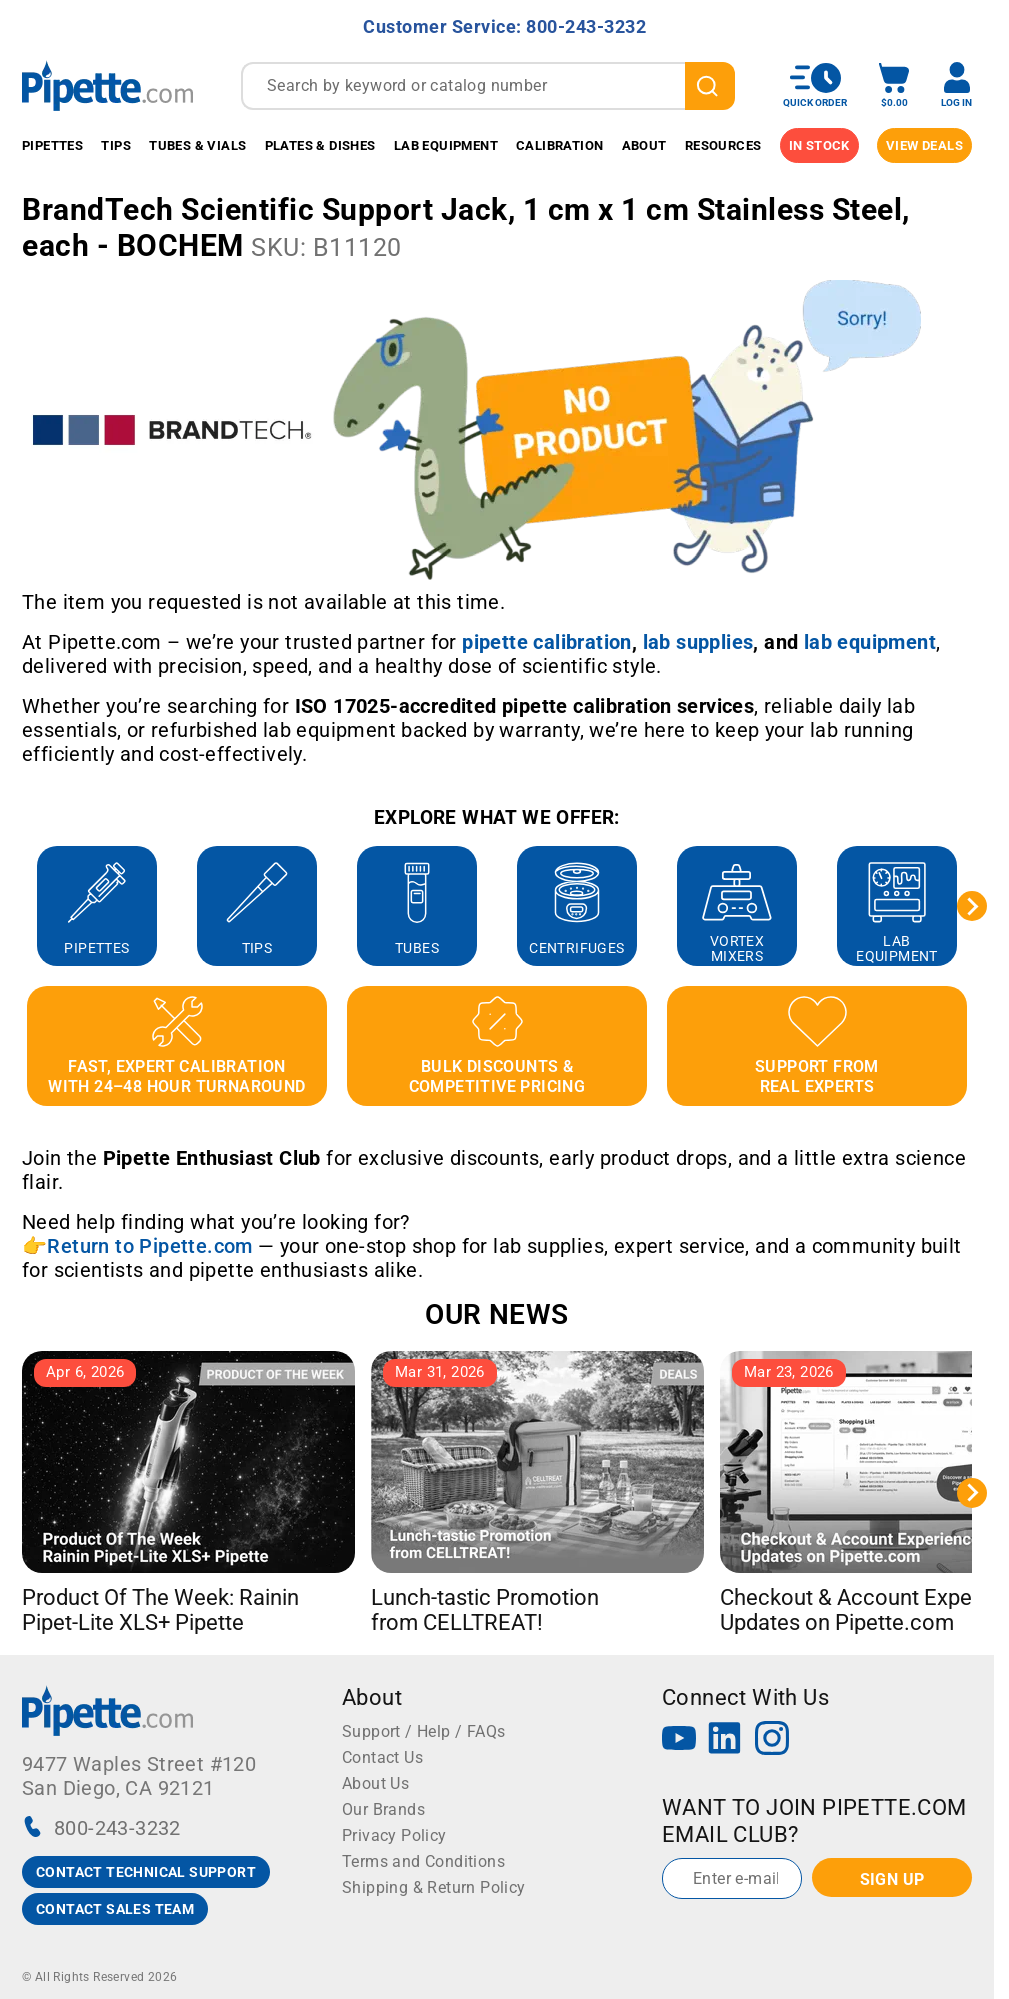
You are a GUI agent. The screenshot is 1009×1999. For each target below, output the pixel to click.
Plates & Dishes (320, 145)
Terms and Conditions (423, 1861)
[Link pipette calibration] (547, 642)
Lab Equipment (446, 145)
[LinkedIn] (725, 1740)
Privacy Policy (394, 1835)
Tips (116, 145)
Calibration (559, 145)
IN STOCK (819, 145)
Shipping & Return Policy (434, 1887)
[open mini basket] (894, 85)
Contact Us (382, 1757)
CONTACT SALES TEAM (115, 1909)
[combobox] (488, 86)
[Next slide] (972, 906)
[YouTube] (679, 1740)
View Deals (924, 145)
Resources (723, 145)
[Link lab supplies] (698, 642)
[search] (710, 86)
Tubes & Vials (197, 145)
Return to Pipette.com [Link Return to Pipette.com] (149, 1246)
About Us (375, 1783)
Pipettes (52, 145)
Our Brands (383, 1809)
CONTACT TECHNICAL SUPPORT (146, 1872)
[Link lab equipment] (870, 642)
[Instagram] (772, 1740)
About (644, 145)
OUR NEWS (496, 1314)
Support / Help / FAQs (423, 1731)
